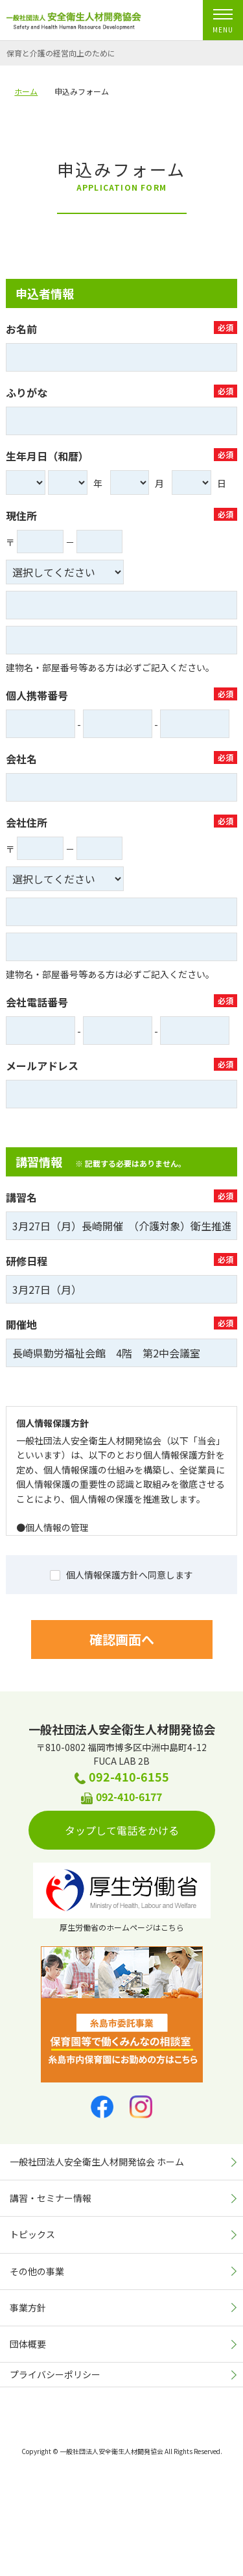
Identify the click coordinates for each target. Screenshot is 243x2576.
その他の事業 (37, 2271)
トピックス (32, 2234)
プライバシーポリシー (55, 2374)
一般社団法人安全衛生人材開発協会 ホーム (97, 2161)
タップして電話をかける (130, 1830)
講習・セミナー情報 (50, 2197)
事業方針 (28, 2307)
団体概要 (28, 2343)
